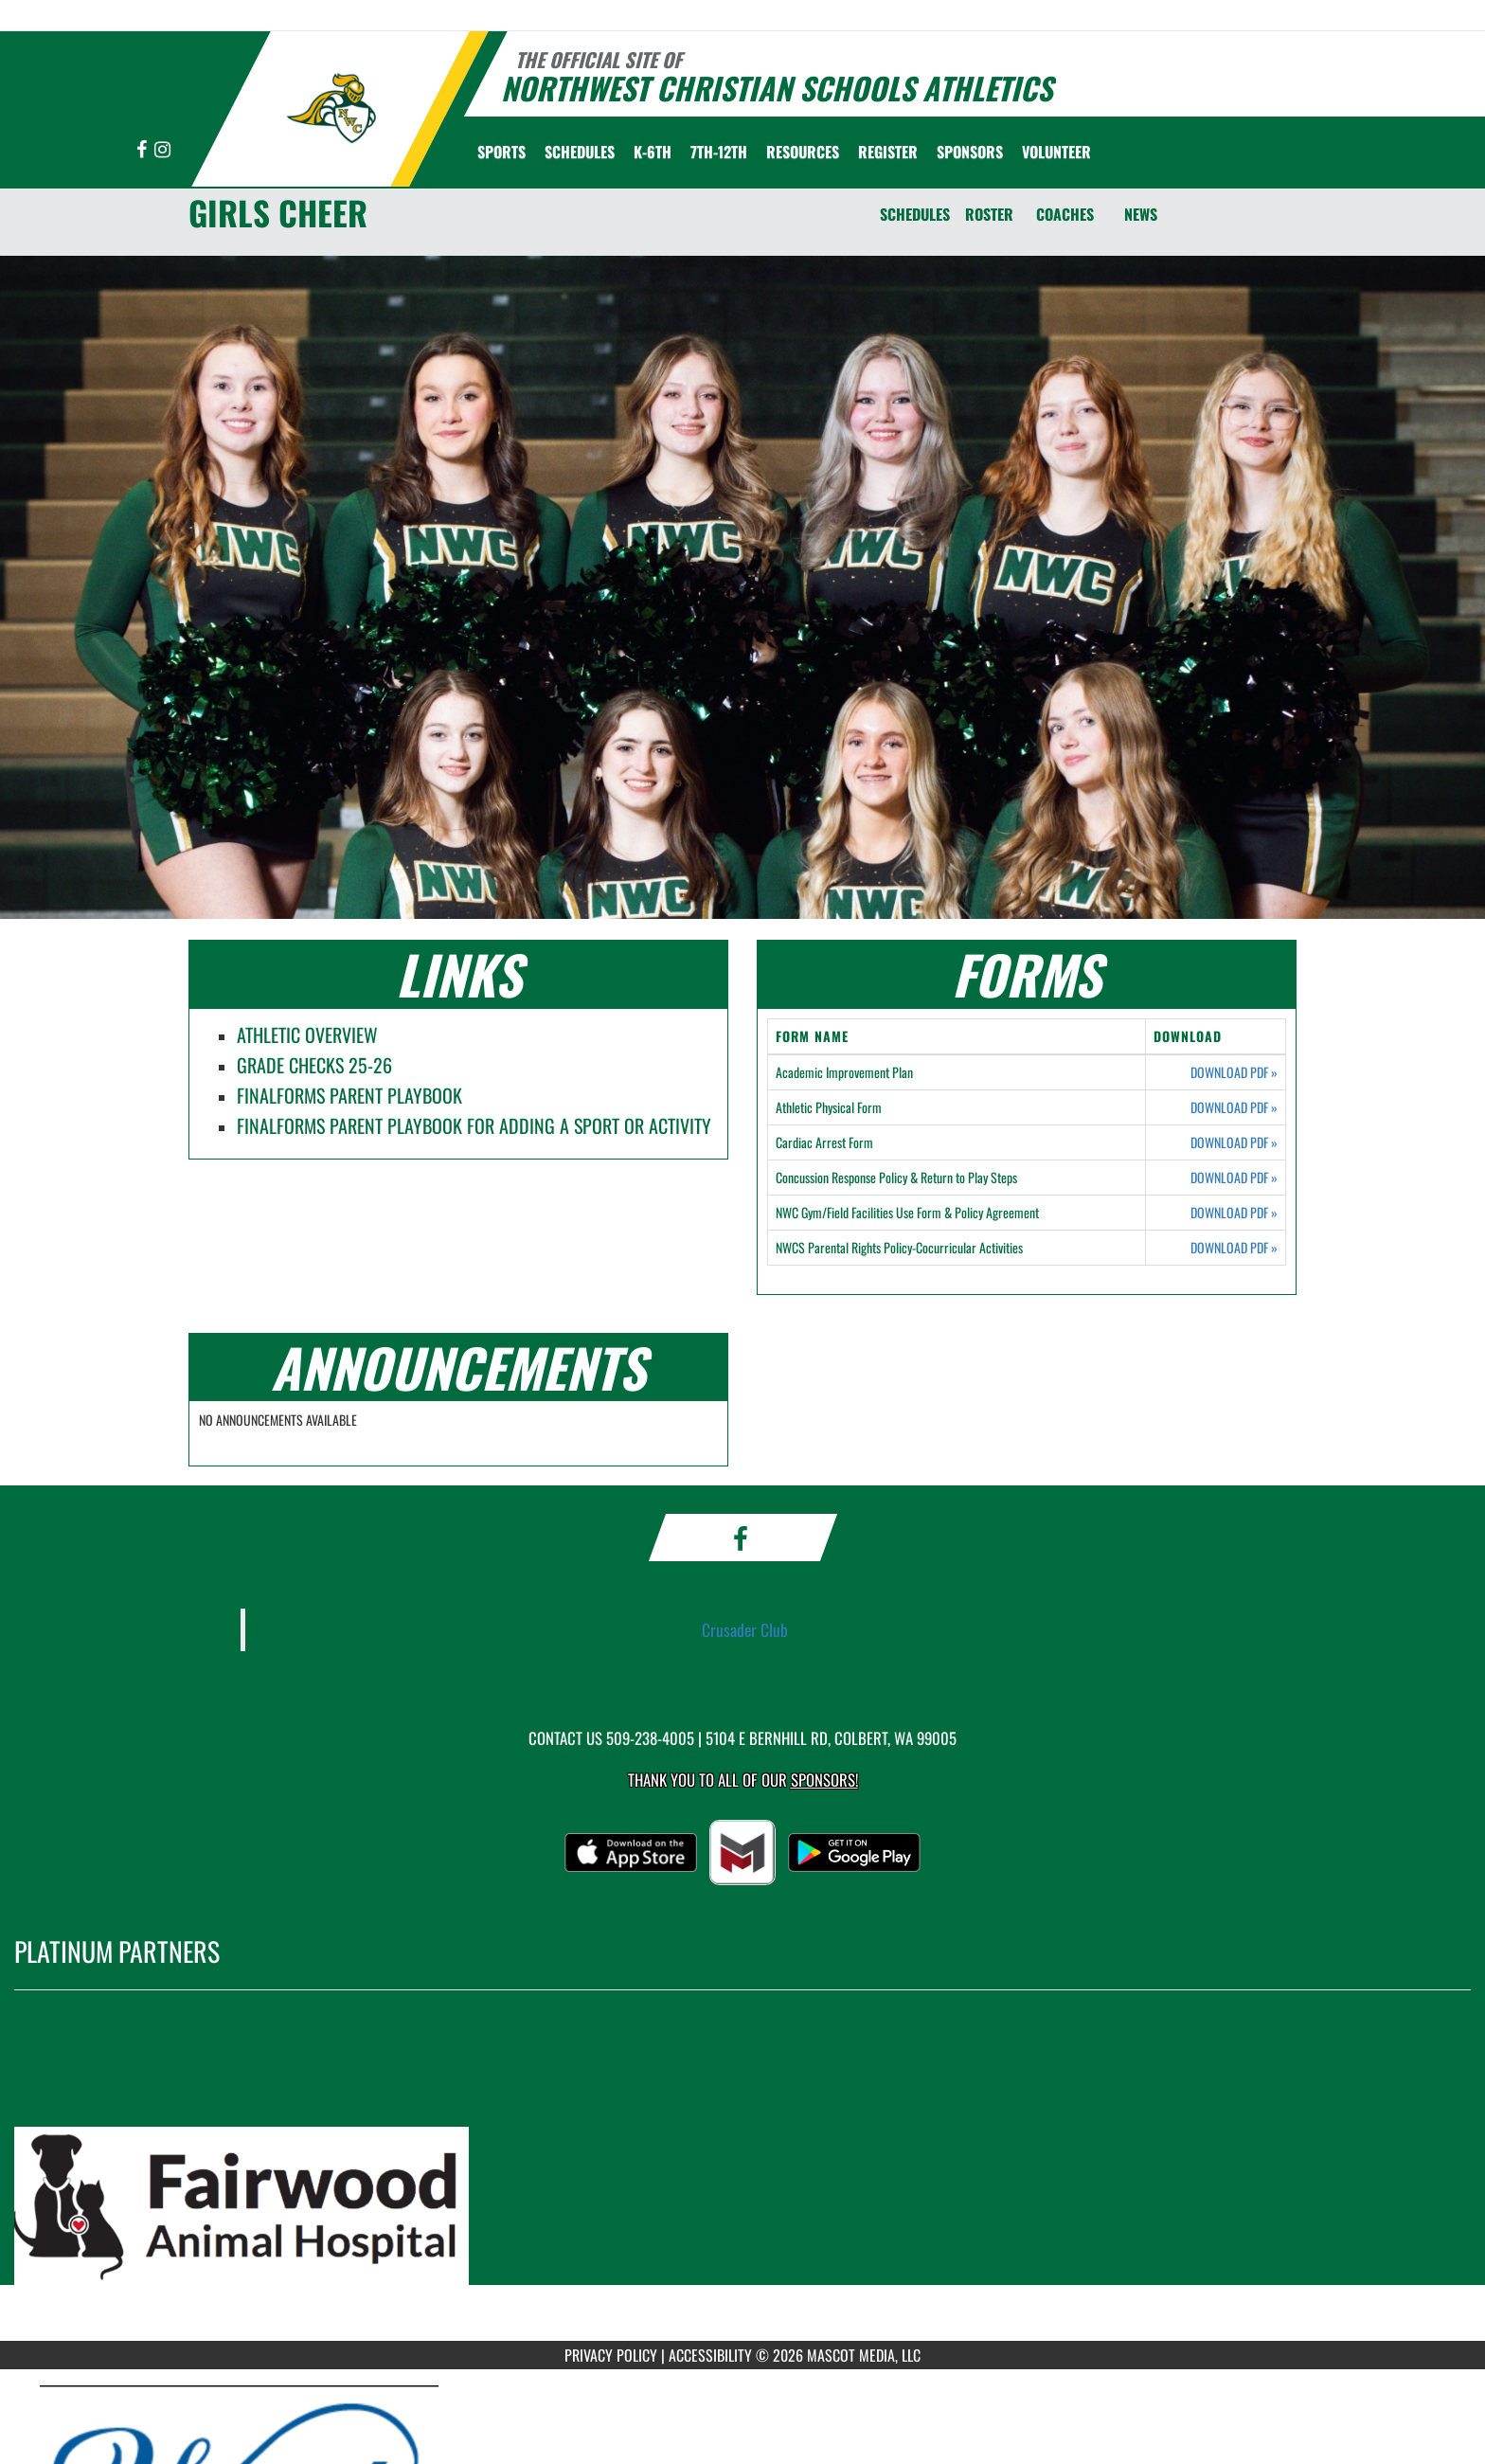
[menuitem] (888, 152)
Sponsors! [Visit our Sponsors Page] (824, 1779)
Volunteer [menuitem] (1056, 151)
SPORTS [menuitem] (501, 151)
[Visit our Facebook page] (143, 150)
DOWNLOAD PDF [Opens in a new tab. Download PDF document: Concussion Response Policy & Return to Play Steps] (1234, 1177)
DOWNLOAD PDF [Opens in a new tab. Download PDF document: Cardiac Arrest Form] (1234, 1142)
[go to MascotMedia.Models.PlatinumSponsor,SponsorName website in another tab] (742, 2179)
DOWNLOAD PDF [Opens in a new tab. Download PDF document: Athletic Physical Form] (1234, 1107)
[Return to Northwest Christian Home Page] (331, 107)
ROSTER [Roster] (989, 214)
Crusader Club (745, 1629)
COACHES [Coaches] (1065, 214)
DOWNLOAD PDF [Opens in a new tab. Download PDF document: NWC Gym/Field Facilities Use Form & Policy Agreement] (1234, 1212)
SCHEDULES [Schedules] (915, 214)
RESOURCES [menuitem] (802, 151)
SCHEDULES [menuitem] (580, 151)
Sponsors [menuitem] (970, 151)
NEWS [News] (1140, 214)
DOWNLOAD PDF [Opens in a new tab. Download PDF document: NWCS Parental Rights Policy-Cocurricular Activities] (1234, 1247)
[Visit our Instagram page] (162, 150)
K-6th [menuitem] (652, 151)
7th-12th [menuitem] (718, 151)
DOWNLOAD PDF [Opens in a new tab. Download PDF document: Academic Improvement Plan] (1234, 1072)
